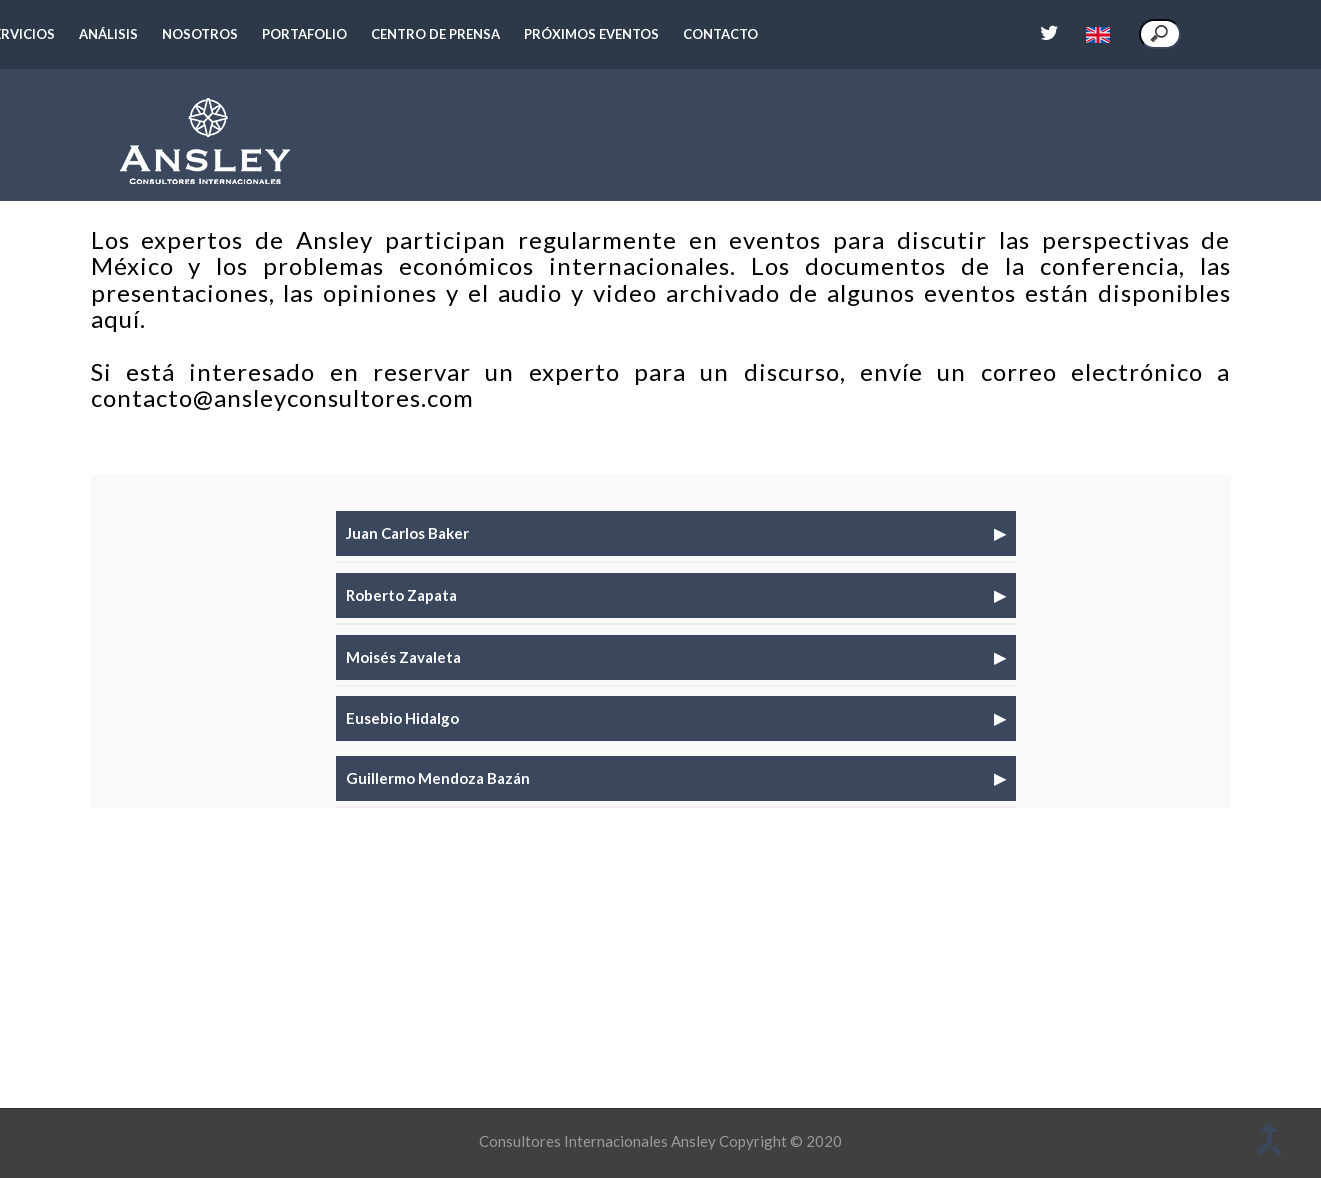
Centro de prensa (435, 34)
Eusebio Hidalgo (402, 717)
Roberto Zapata (401, 594)
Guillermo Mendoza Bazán (438, 777)
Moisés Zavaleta (403, 656)
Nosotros (200, 34)
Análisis (108, 34)
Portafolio (304, 34)
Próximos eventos (591, 34)
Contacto (720, 34)
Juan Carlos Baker (407, 532)
